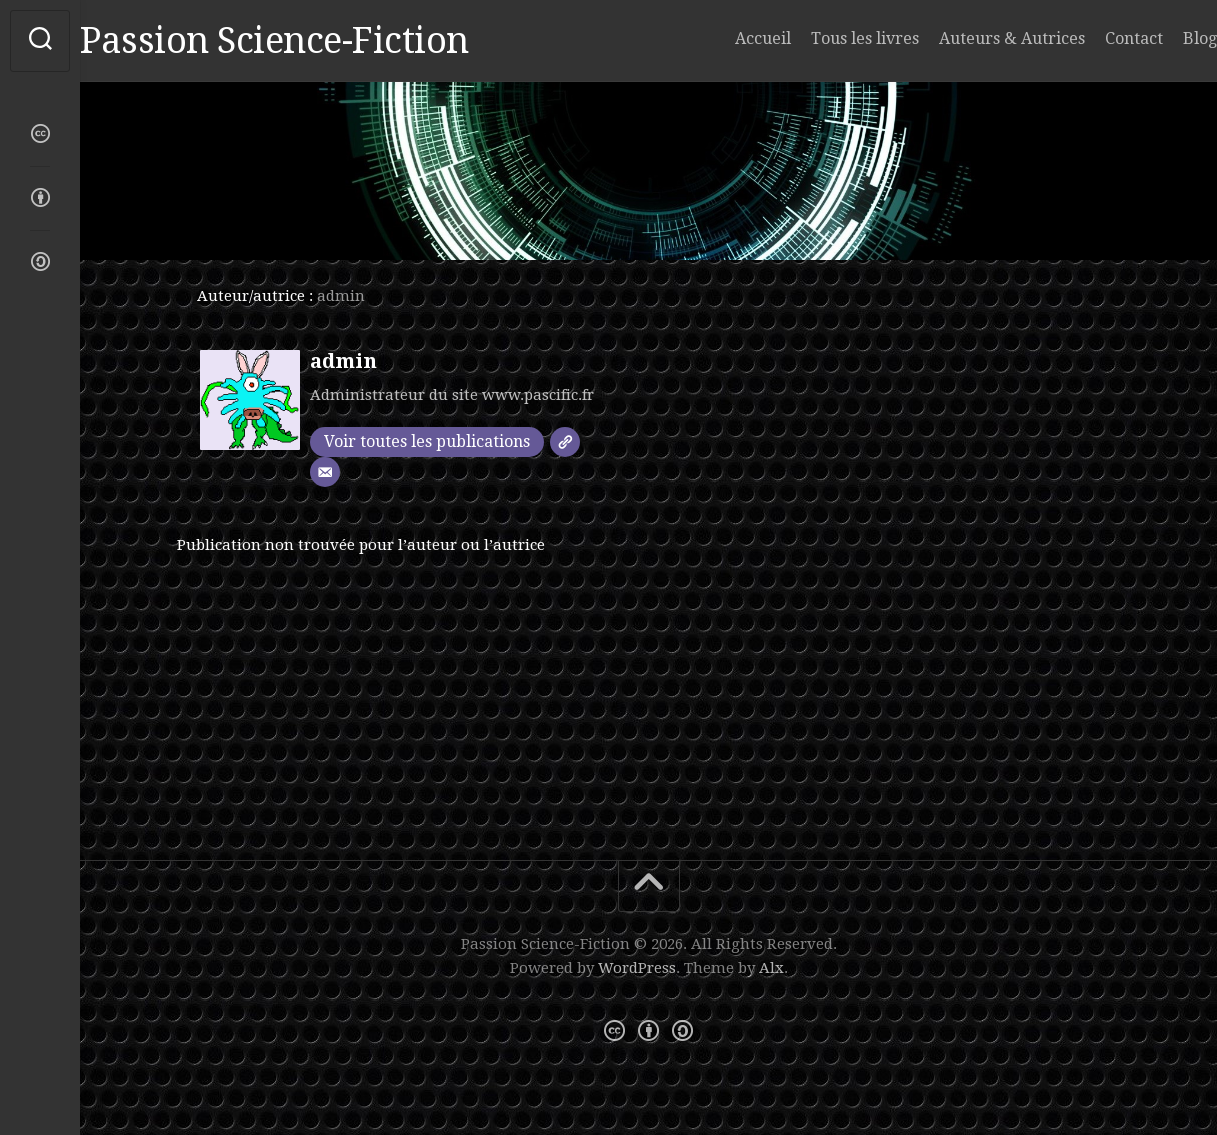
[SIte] (565, 442)
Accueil (723, 38)
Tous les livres (825, 38)
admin (343, 361)
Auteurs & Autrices (972, 38)
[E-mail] (325, 472)
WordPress (637, 968)
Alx (771, 968)
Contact (1094, 38)
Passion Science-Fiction (314, 40)
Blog (1160, 38)
